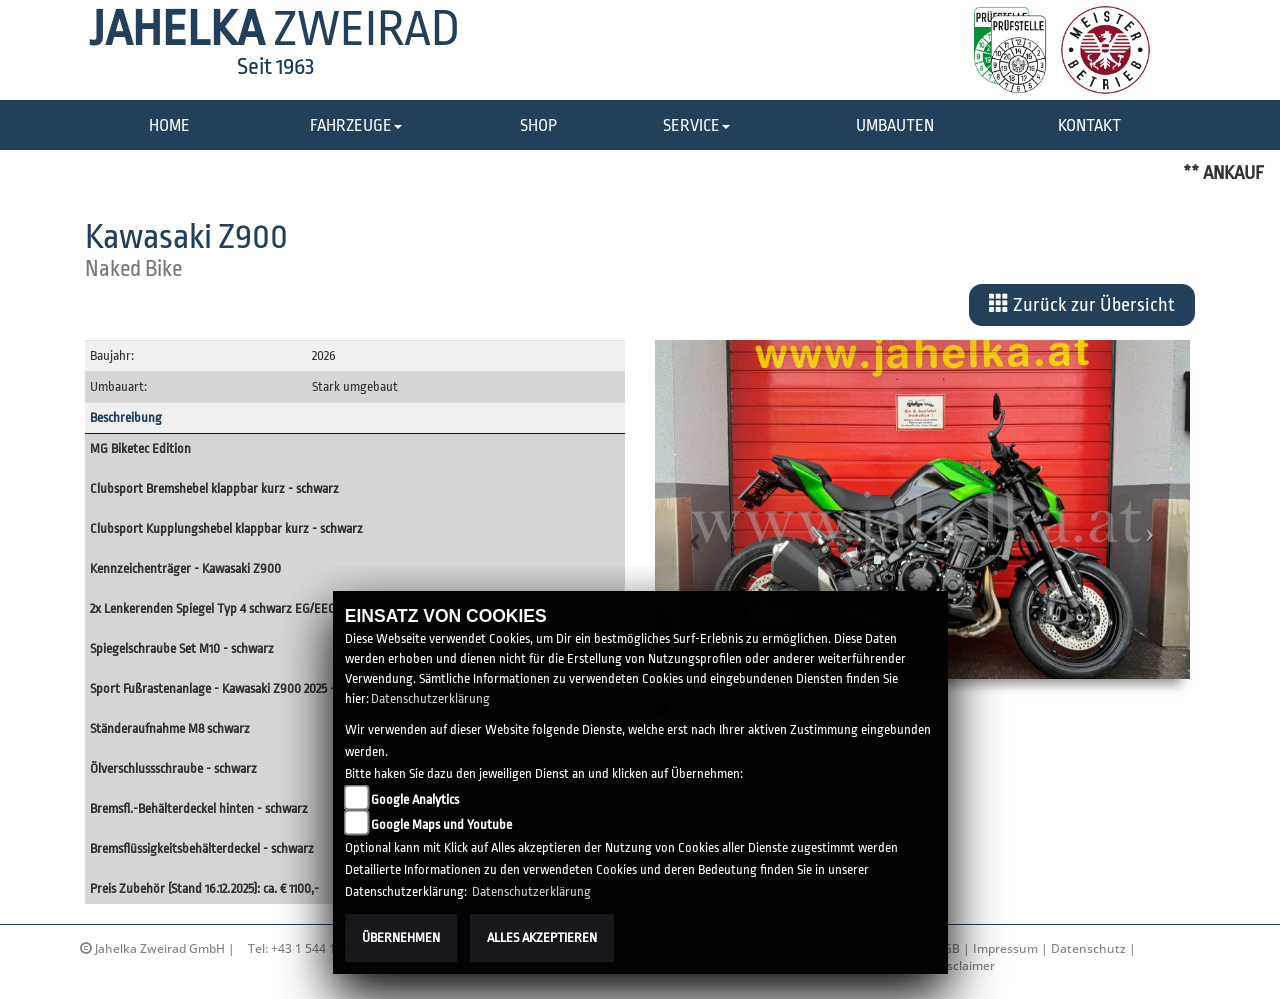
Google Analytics (415, 799)
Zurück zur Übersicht (1082, 304)
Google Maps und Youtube (441, 824)
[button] (356, 126)
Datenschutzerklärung (430, 698)
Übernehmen (401, 937)
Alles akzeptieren (542, 937)
